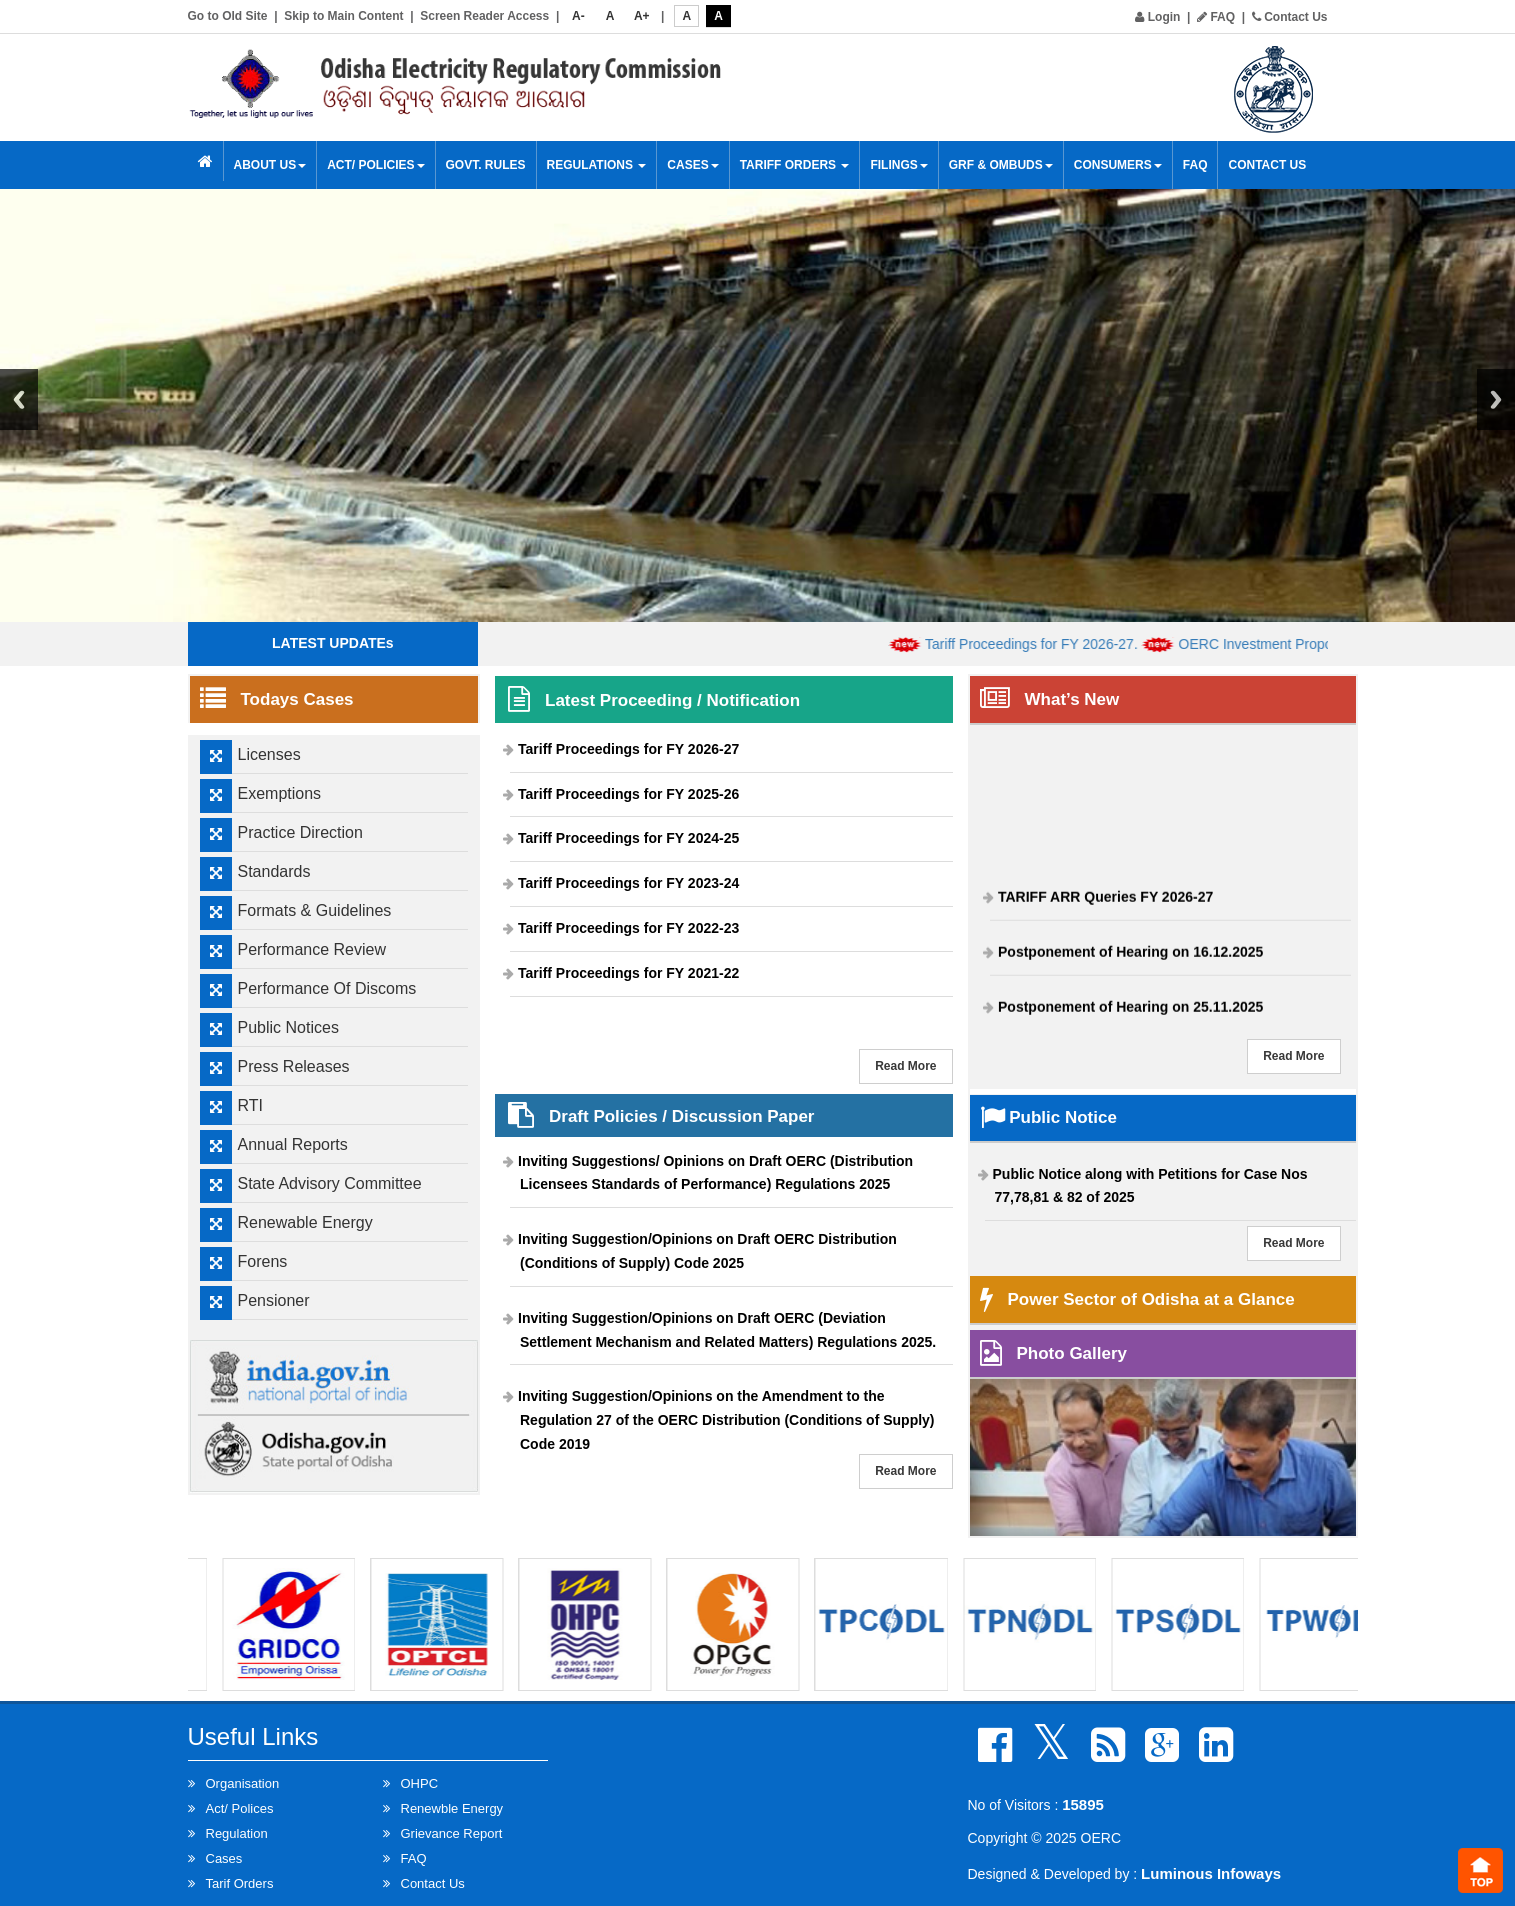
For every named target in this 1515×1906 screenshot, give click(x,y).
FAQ (1216, 17)
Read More (905, 1066)
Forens (263, 1261)
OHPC (420, 1783)
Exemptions (280, 793)
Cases (692, 165)
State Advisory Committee (330, 1183)
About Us (270, 165)
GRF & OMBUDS (1001, 165)
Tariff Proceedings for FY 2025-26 (628, 794)
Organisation (243, 1783)
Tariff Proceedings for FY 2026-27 (628, 749)
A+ (642, 16)
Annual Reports (293, 1144)
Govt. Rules (486, 165)
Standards (274, 871)
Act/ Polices (240, 1808)
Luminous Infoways (1211, 1873)
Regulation (237, 1833)
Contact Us (1290, 17)
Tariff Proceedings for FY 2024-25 (628, 838)
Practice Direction (300, 832)
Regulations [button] (597, 165)
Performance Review (312, 949)
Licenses (269, 754)
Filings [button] (898, 165)
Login (1157, 17)
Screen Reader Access (484, 16)
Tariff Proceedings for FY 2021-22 (628, 973)
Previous (19, 399)
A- (578, 16)
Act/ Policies (375, 165)
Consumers (1118, 165)
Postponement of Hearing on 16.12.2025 (1130, 957)
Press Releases (294, 1066)
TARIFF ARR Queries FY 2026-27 (1105, 902)
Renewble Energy (452, 1808)
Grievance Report (452, 1833)
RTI (250, 1105)
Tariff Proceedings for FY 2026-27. (1048, 644)
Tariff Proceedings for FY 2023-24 (628, 883)
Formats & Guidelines (315, 910)
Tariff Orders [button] (795, 165)
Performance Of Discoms (327, 988)
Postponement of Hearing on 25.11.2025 (1130, 1012)
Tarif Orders (240, 1883)
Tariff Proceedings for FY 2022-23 (628, 928)
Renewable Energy (305, 1222)
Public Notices (288, 1027)
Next (1496, 399)
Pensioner (274, 1300)
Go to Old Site (228, 16)
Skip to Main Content (343, 16)
